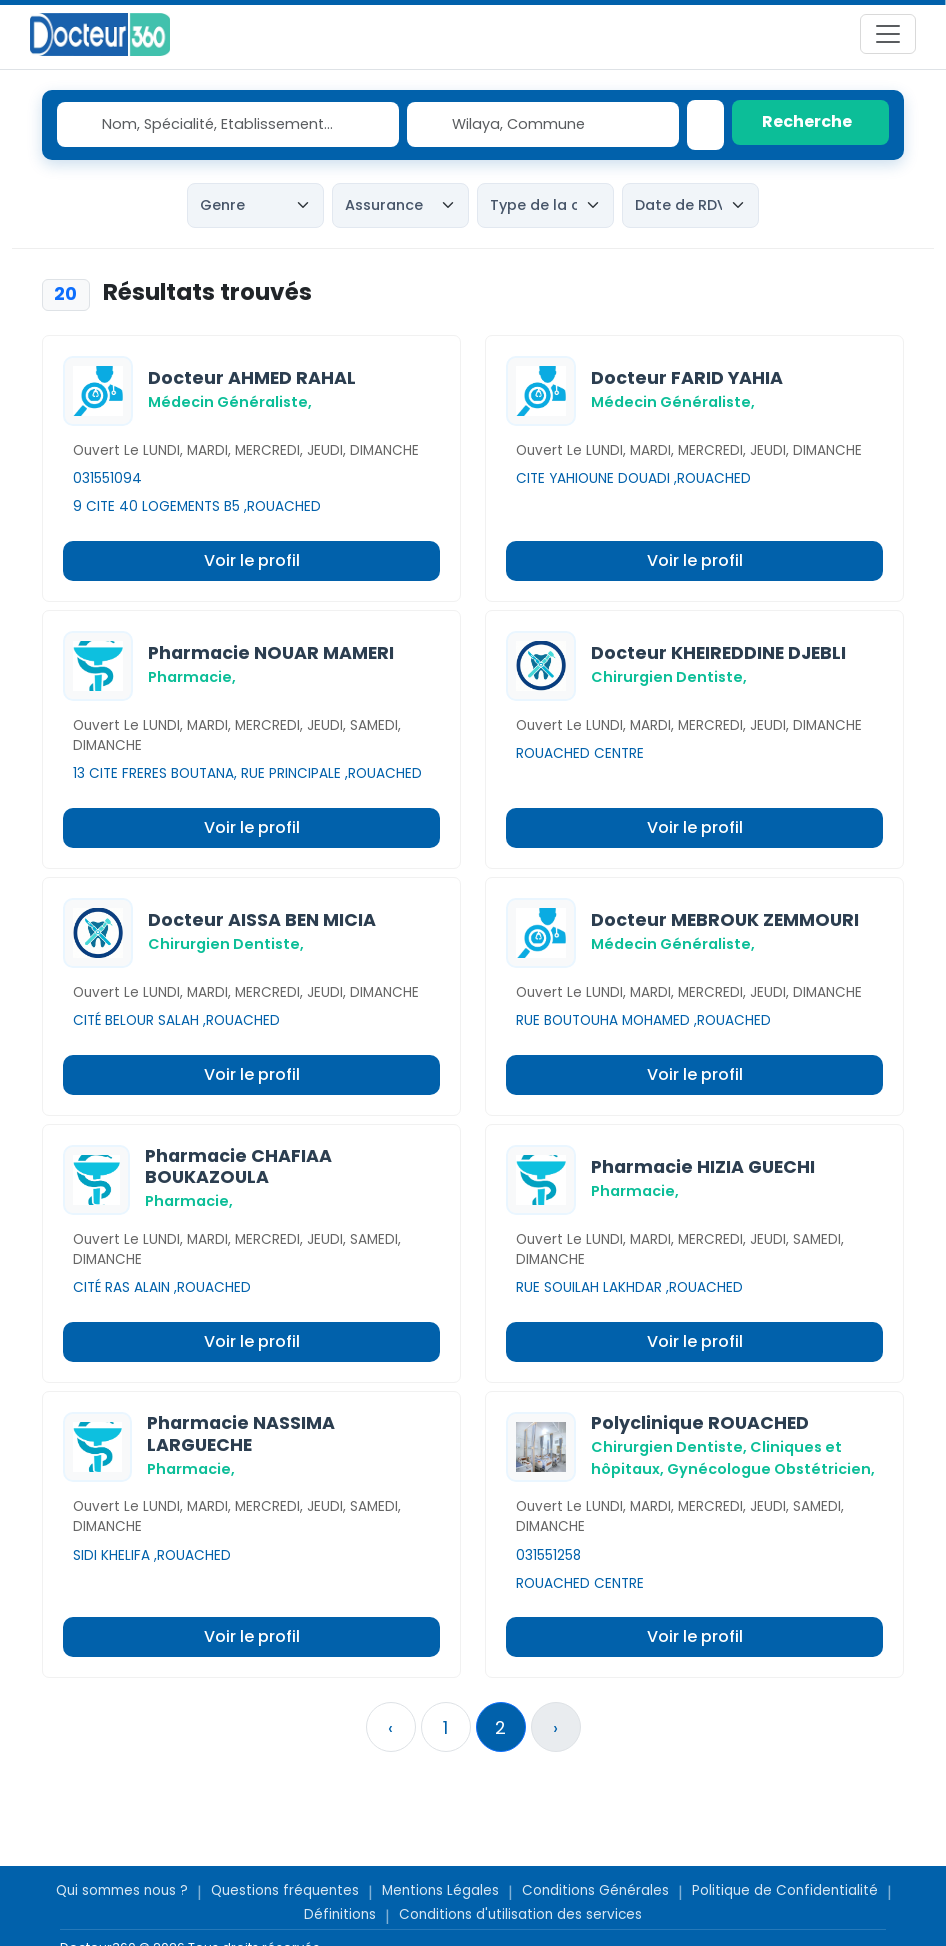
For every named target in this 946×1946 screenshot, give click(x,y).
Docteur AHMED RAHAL (252, 378)
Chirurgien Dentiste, (669, 677)
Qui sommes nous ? (122, 1890)
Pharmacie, (192, 677)
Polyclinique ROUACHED (700, 1423)
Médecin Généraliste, (230, 402)
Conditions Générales (595, 1890)
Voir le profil (252, 560)
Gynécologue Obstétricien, (771, 1469)
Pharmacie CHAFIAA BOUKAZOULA (238, 1166)
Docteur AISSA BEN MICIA (262, 920)
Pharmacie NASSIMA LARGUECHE (241, 1433)
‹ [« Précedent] (390, 1727)
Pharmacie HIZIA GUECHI (703, 1167)
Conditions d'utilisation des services (520, 1914)
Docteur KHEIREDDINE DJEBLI (718, 653)
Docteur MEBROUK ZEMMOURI (725, 920)
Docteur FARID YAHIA (687, 378)
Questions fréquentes (285, 1890)
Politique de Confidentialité (785, 1890)
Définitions (340, 1914)
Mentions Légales (440, 1890)
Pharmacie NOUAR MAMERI (271, 653)
